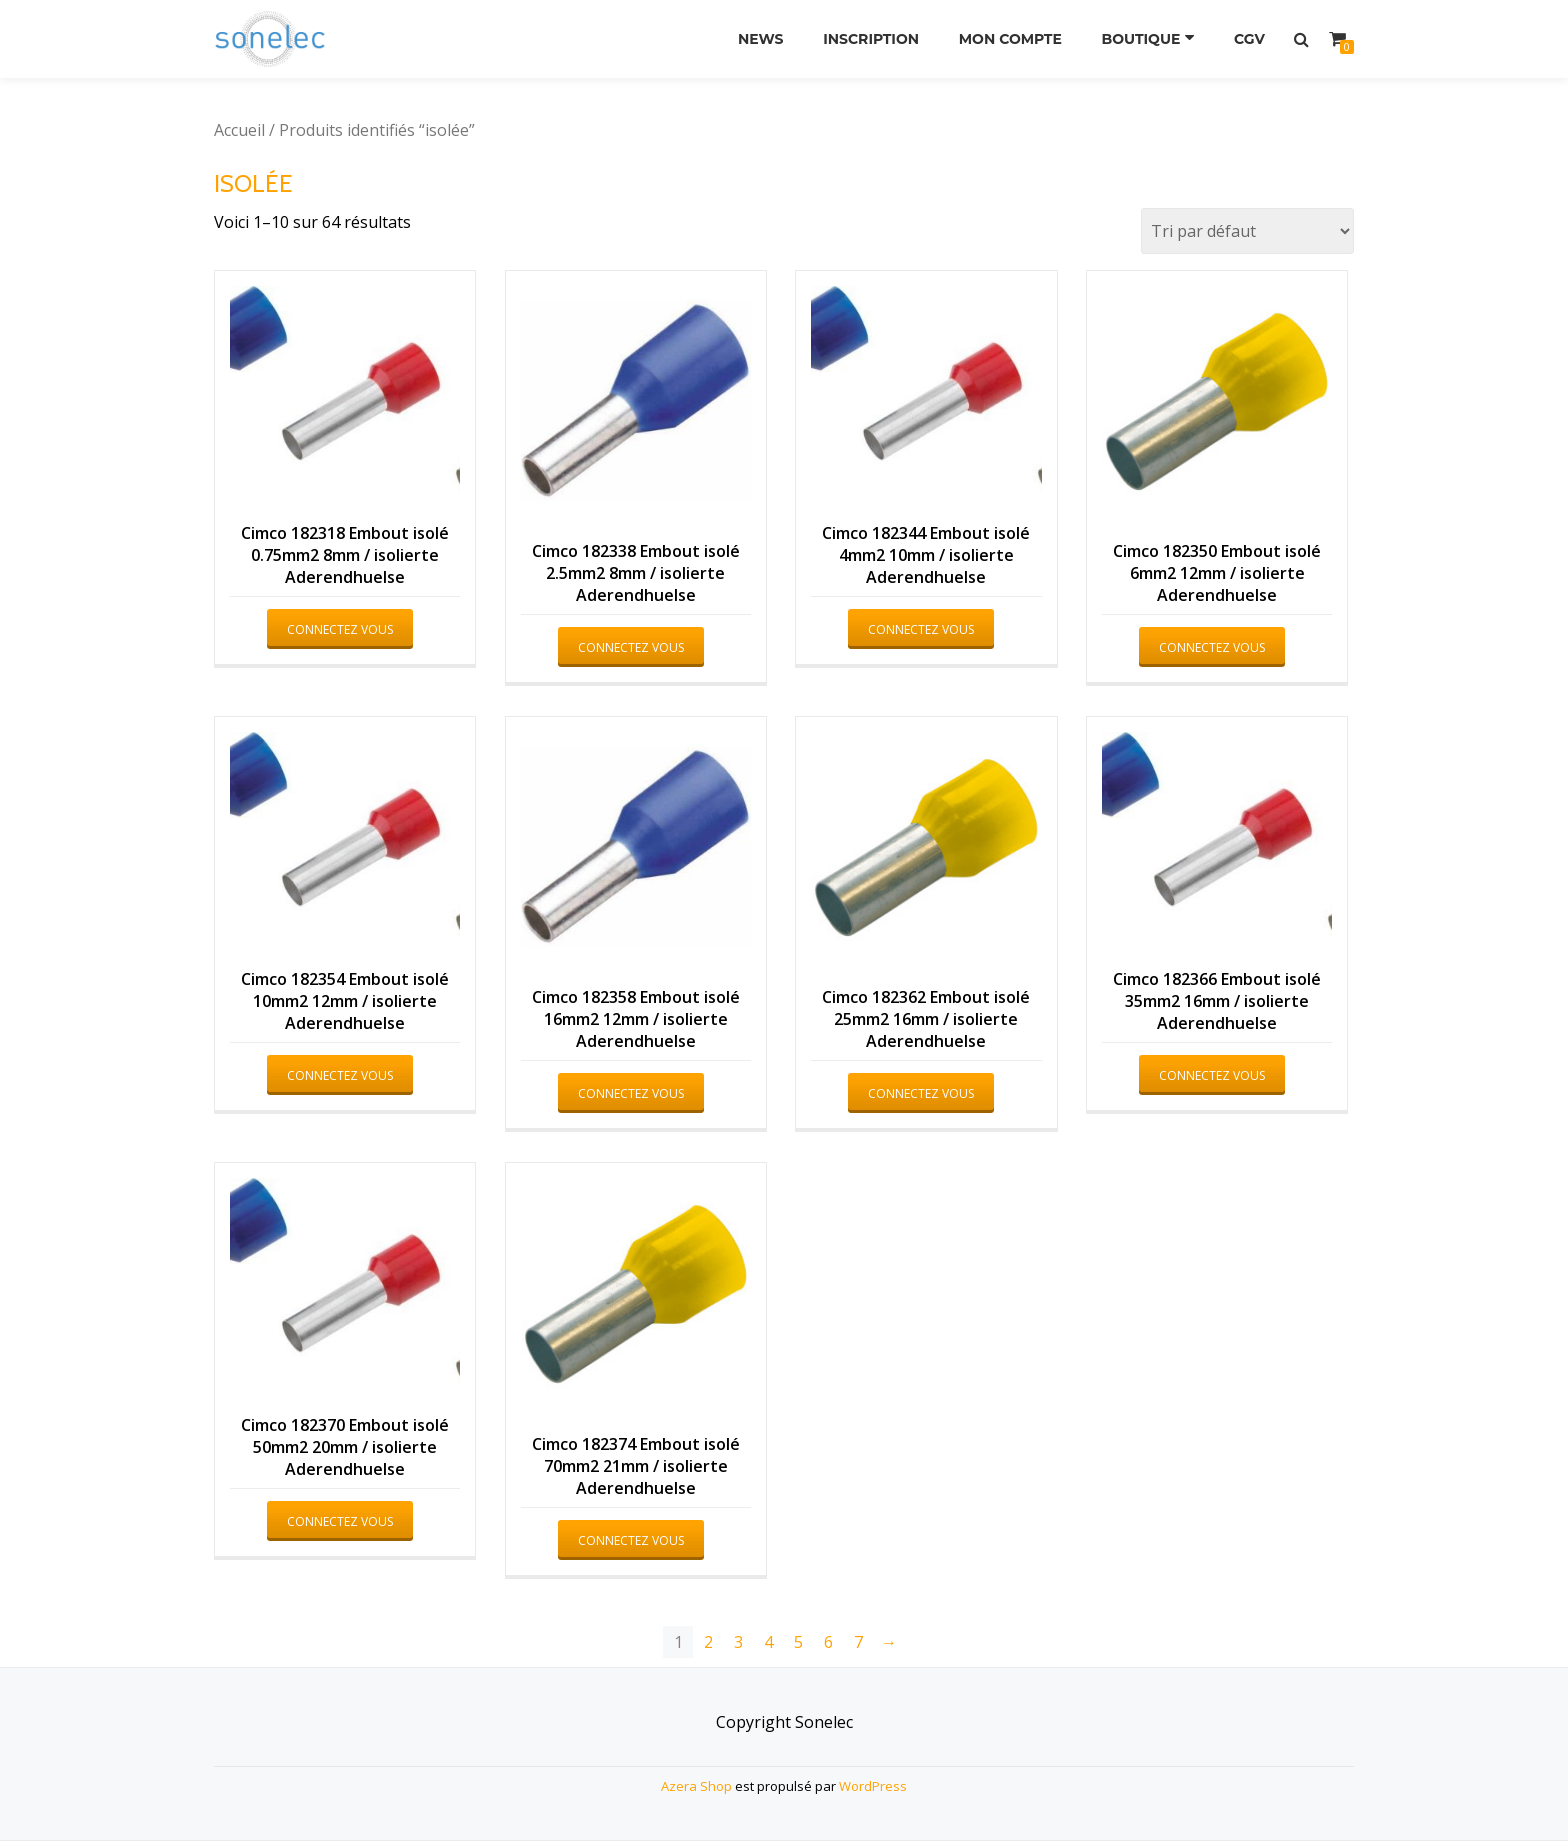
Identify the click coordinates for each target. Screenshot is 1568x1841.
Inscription (871, 39)
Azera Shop (696, 1786)
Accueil (239, 130)
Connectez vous (340, 629)
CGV (1249, 39)
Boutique (1141, 39)
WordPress (873, 1786)
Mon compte (1010, 39)
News (761, 39)
